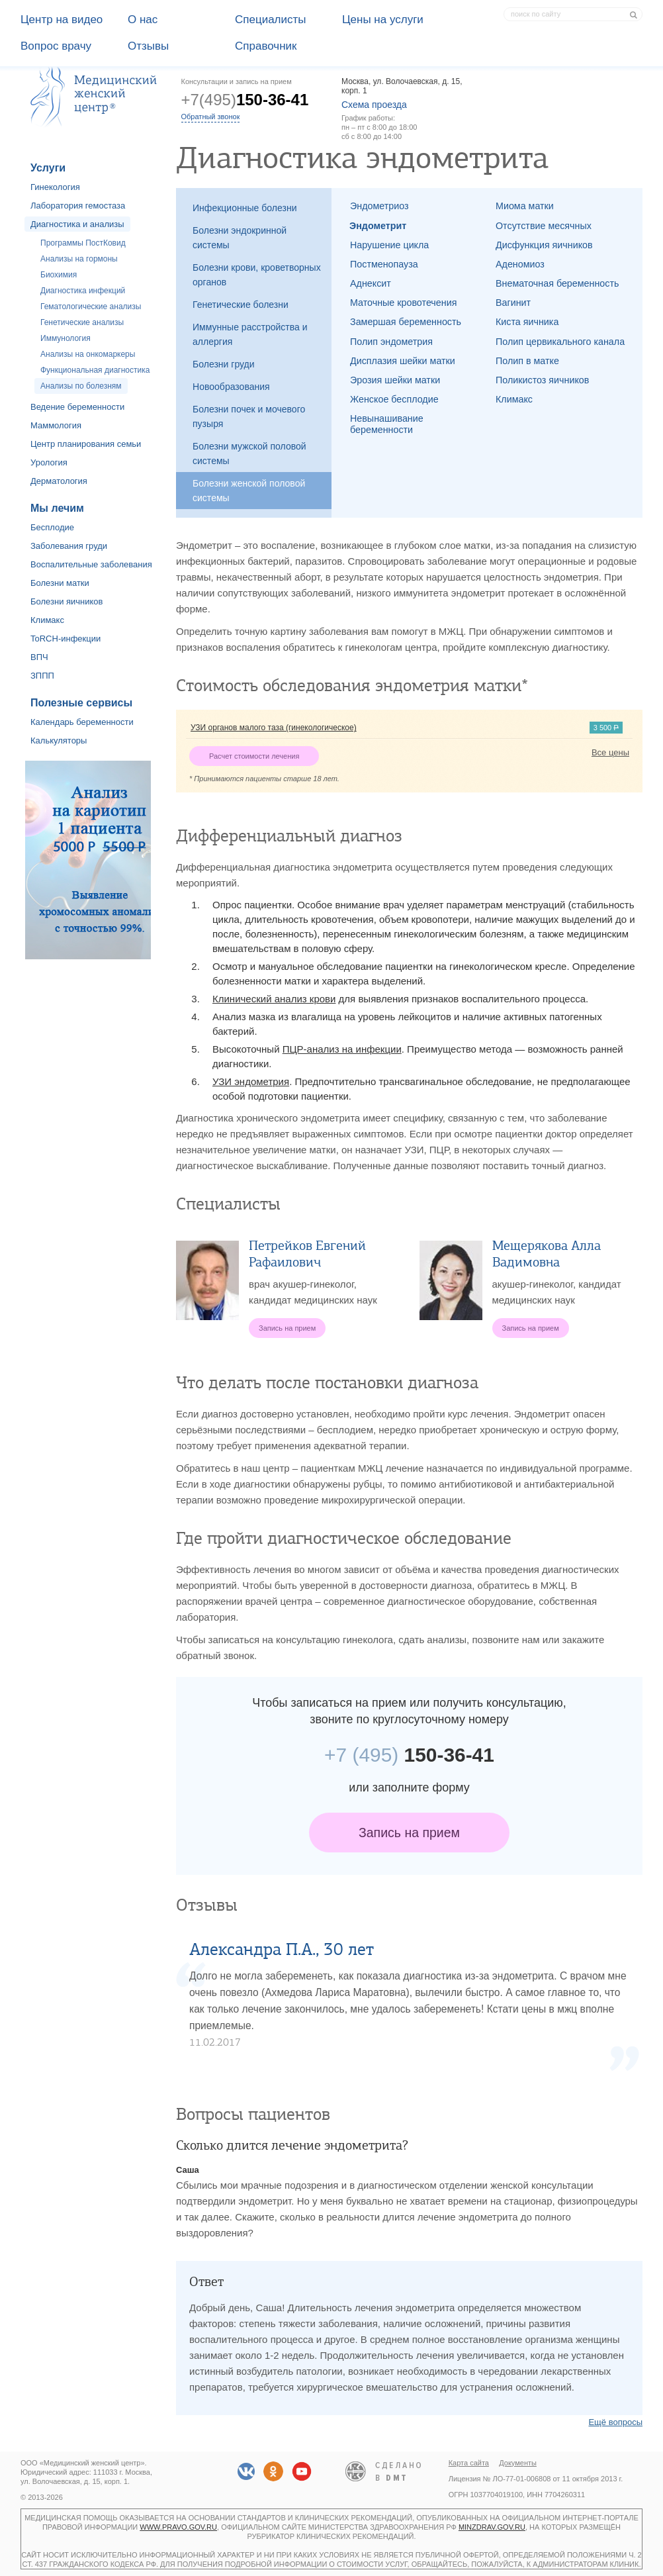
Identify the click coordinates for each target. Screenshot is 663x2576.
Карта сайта (469, 2463)
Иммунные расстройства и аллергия (250, 334)
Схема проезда (374, 104)
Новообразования (231, 386)
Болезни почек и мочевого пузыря (249, 416)
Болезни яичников (66, 601)
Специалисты (270, 19)
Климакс (47, 620)
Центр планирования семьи (85, 444)
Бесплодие (52, 527)
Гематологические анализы (90, 306)
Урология (48, 462)
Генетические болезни (240, 304)
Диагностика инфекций (82, 290)
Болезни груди (224, 364)
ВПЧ (39, 657)
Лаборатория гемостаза (77, 206)
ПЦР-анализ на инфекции (342, 1049)
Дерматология (58, 481)
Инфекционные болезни (245, 208)
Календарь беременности (82, 722)
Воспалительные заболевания (91, 564)
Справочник (266, 46)
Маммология (55, 425)
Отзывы (148, 46)
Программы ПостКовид (83, 243)
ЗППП (42, 676)
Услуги (48, 167)
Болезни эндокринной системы (240, 237)
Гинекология (55, 187)
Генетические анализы (82, 322)
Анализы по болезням (81, 386)
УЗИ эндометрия (250, 1081)
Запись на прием (409, 1832)
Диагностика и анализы (77, 224)
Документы (518, 2463)
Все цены (610, 752)
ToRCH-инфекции (65, 639)
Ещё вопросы (615, 2422)
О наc (142, 19)
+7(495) (245, 100)
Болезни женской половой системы (249, 490)
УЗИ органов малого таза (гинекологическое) (274, 727)
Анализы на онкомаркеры (87, 354)
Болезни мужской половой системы (249, 453)
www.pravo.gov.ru (178, 2527)
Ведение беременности (77, 407)
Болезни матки (59, 583)
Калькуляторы (58, 740)
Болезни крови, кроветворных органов (257, 274)
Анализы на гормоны (79, 258)
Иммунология (65, 338)
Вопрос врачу (56, 46)
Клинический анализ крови (273, 998)
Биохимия (58, 274)
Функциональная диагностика (95, 370)
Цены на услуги (382, 19)
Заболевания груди (68, 546)
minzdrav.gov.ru (492, 2527)
